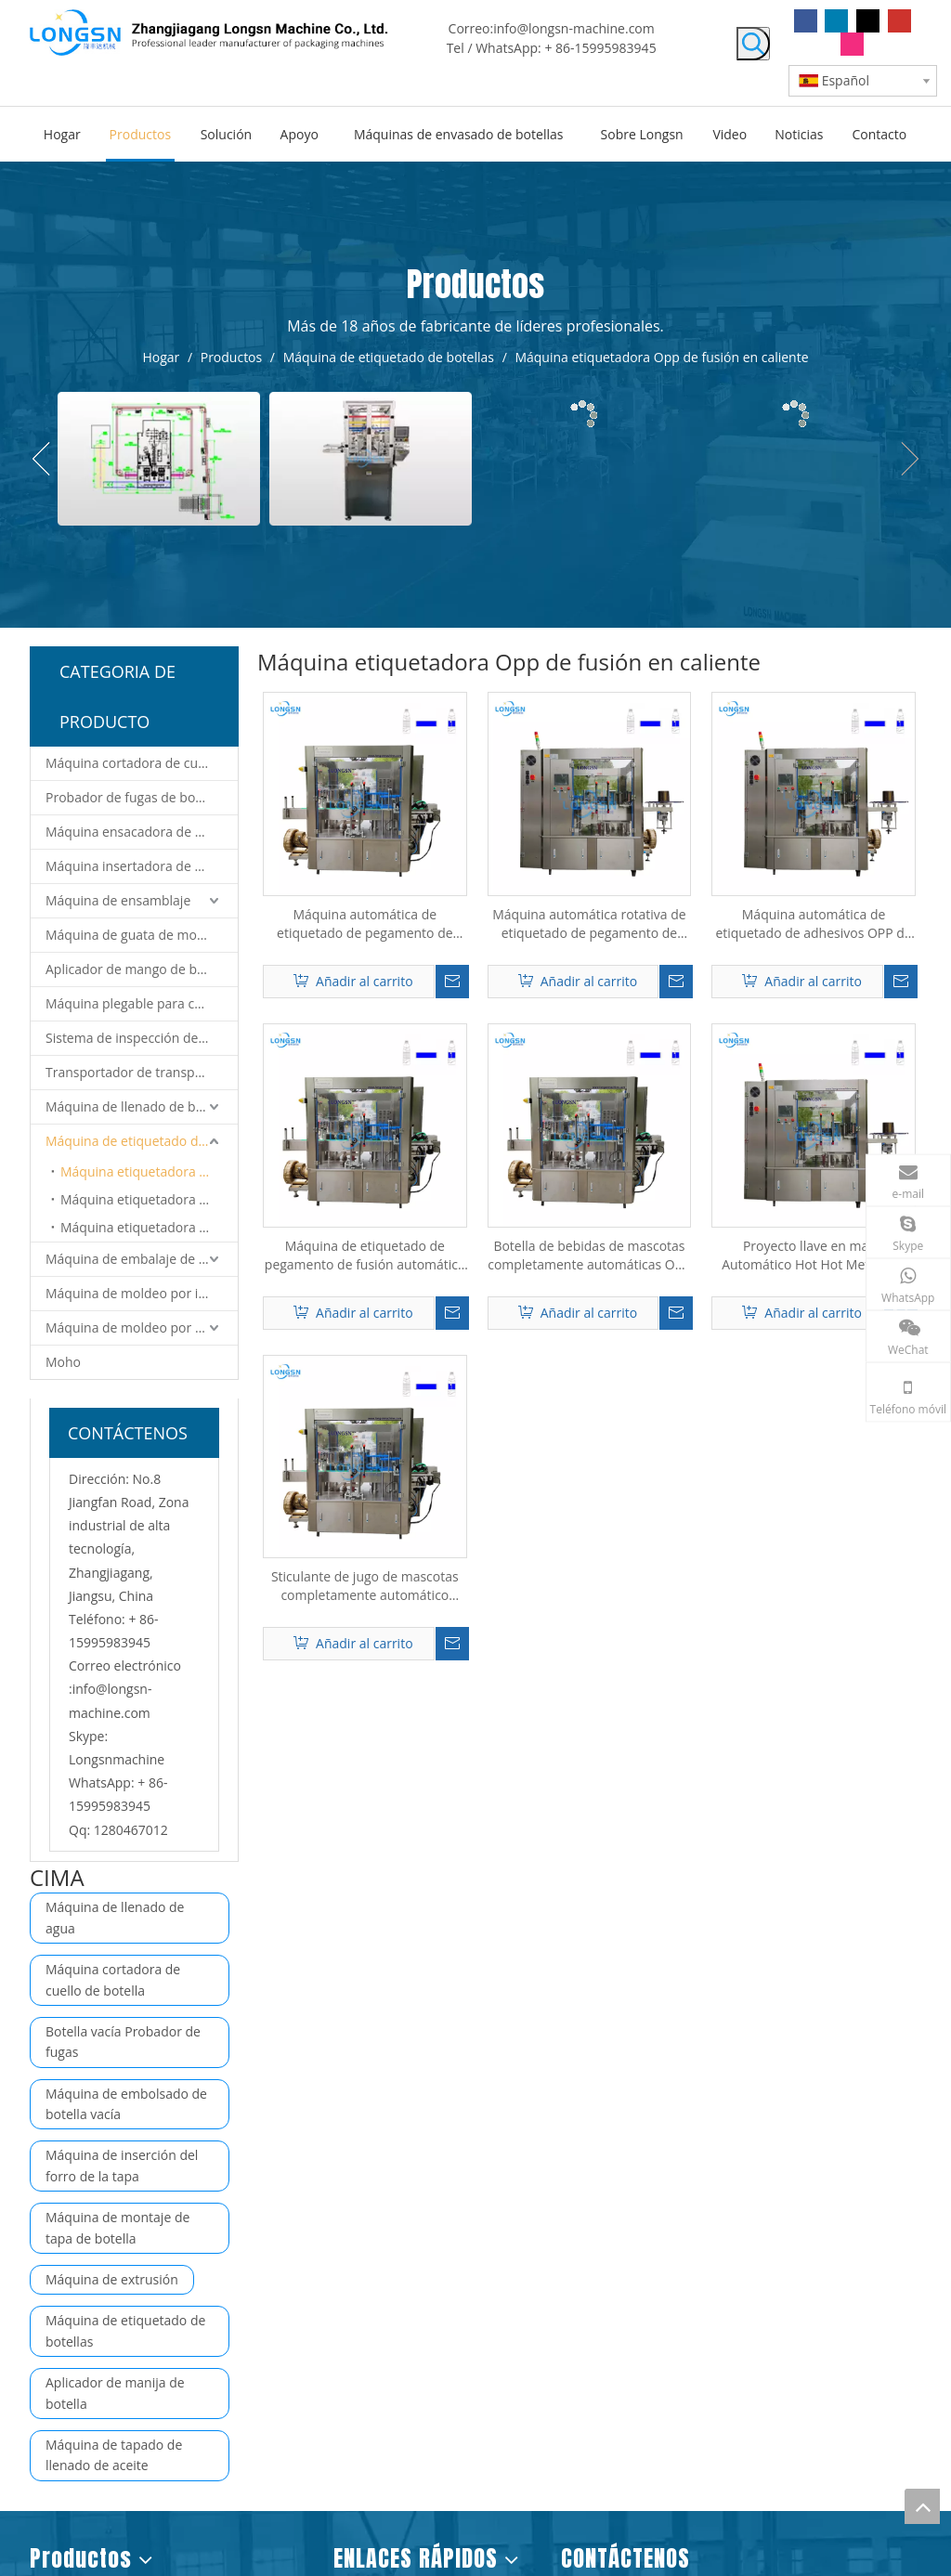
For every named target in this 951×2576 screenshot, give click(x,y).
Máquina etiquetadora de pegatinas (149, 1227)
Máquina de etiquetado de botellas (142, 1141)
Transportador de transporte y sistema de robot (142, 1072)
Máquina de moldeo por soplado (142, 1327)
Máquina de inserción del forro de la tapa (122, 2165)
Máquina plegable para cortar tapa (142, 1003)
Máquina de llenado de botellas (140, 1106)
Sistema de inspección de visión (141, 1038)
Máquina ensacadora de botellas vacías (142, 831)
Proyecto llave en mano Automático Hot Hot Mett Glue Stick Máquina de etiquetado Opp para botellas (813, 1255)
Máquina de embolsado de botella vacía (126, 2104)
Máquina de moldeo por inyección (142, 1293)
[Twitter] (867, 21)
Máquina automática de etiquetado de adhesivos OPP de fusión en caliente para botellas (813, 924)
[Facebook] (805, 21)
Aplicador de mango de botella (138, 969)
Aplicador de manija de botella (115, 2393)
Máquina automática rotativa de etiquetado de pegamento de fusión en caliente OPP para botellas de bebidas (589, 924)
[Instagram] (852, 44)
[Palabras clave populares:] (753, 43)
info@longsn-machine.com (574, 28)
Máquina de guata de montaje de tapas (142, 934)
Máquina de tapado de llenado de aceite (114, 2455)
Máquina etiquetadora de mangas (149, 1199)
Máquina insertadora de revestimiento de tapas (142, 866)
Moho (63, 1362)
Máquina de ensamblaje (118, 900)
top (922, 2506)
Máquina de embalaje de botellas (142, 1259)
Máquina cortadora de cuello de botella (142, 763)
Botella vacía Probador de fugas (123, 2042)
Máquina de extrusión (112, 2279)
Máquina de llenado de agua (115, 1917)
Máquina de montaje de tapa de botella (117, 2227)
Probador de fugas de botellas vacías (142, 797)
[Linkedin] (836, 21)
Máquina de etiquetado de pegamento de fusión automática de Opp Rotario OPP (365, 1255)
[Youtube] (899, 21)
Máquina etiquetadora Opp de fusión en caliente (149, 1171)
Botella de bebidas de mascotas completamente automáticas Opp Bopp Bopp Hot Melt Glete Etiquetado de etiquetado (589, 1255)
